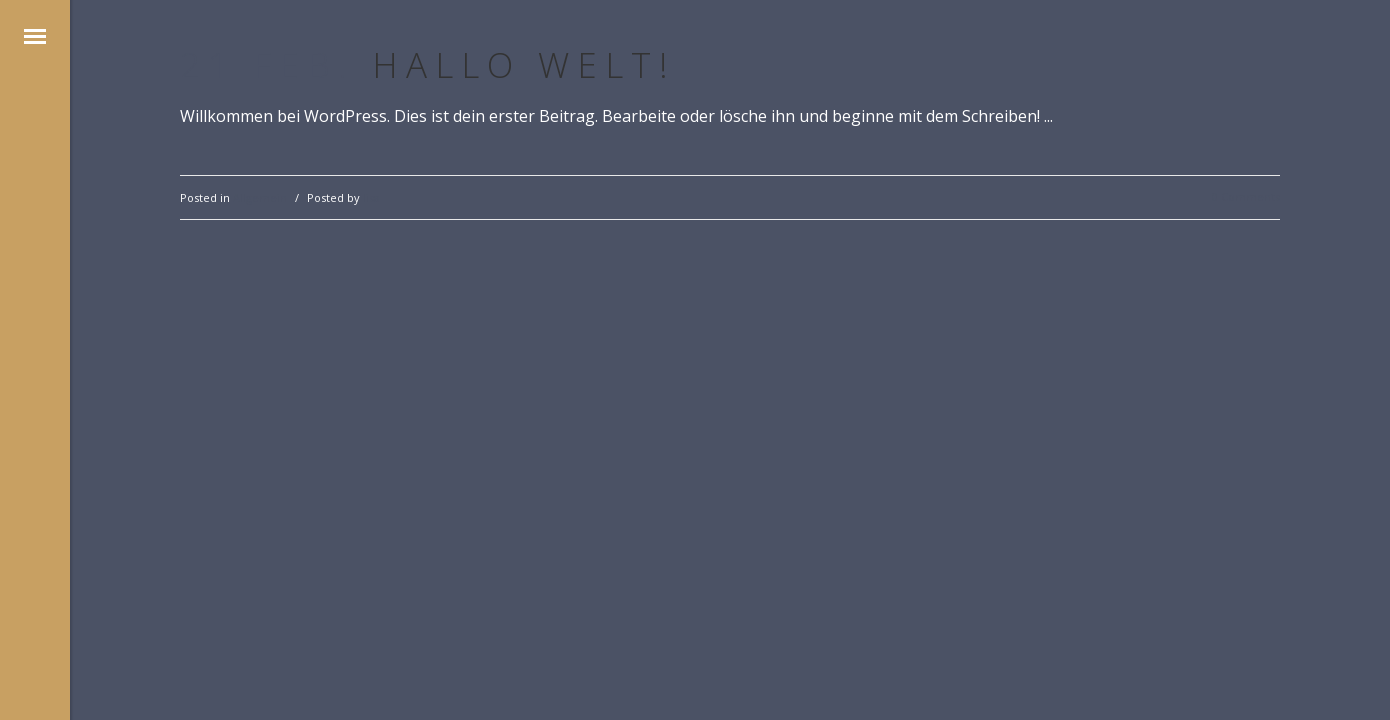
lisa (371, 197)
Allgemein (260, 197)
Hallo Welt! (524, 64)
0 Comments (1246, 196)
